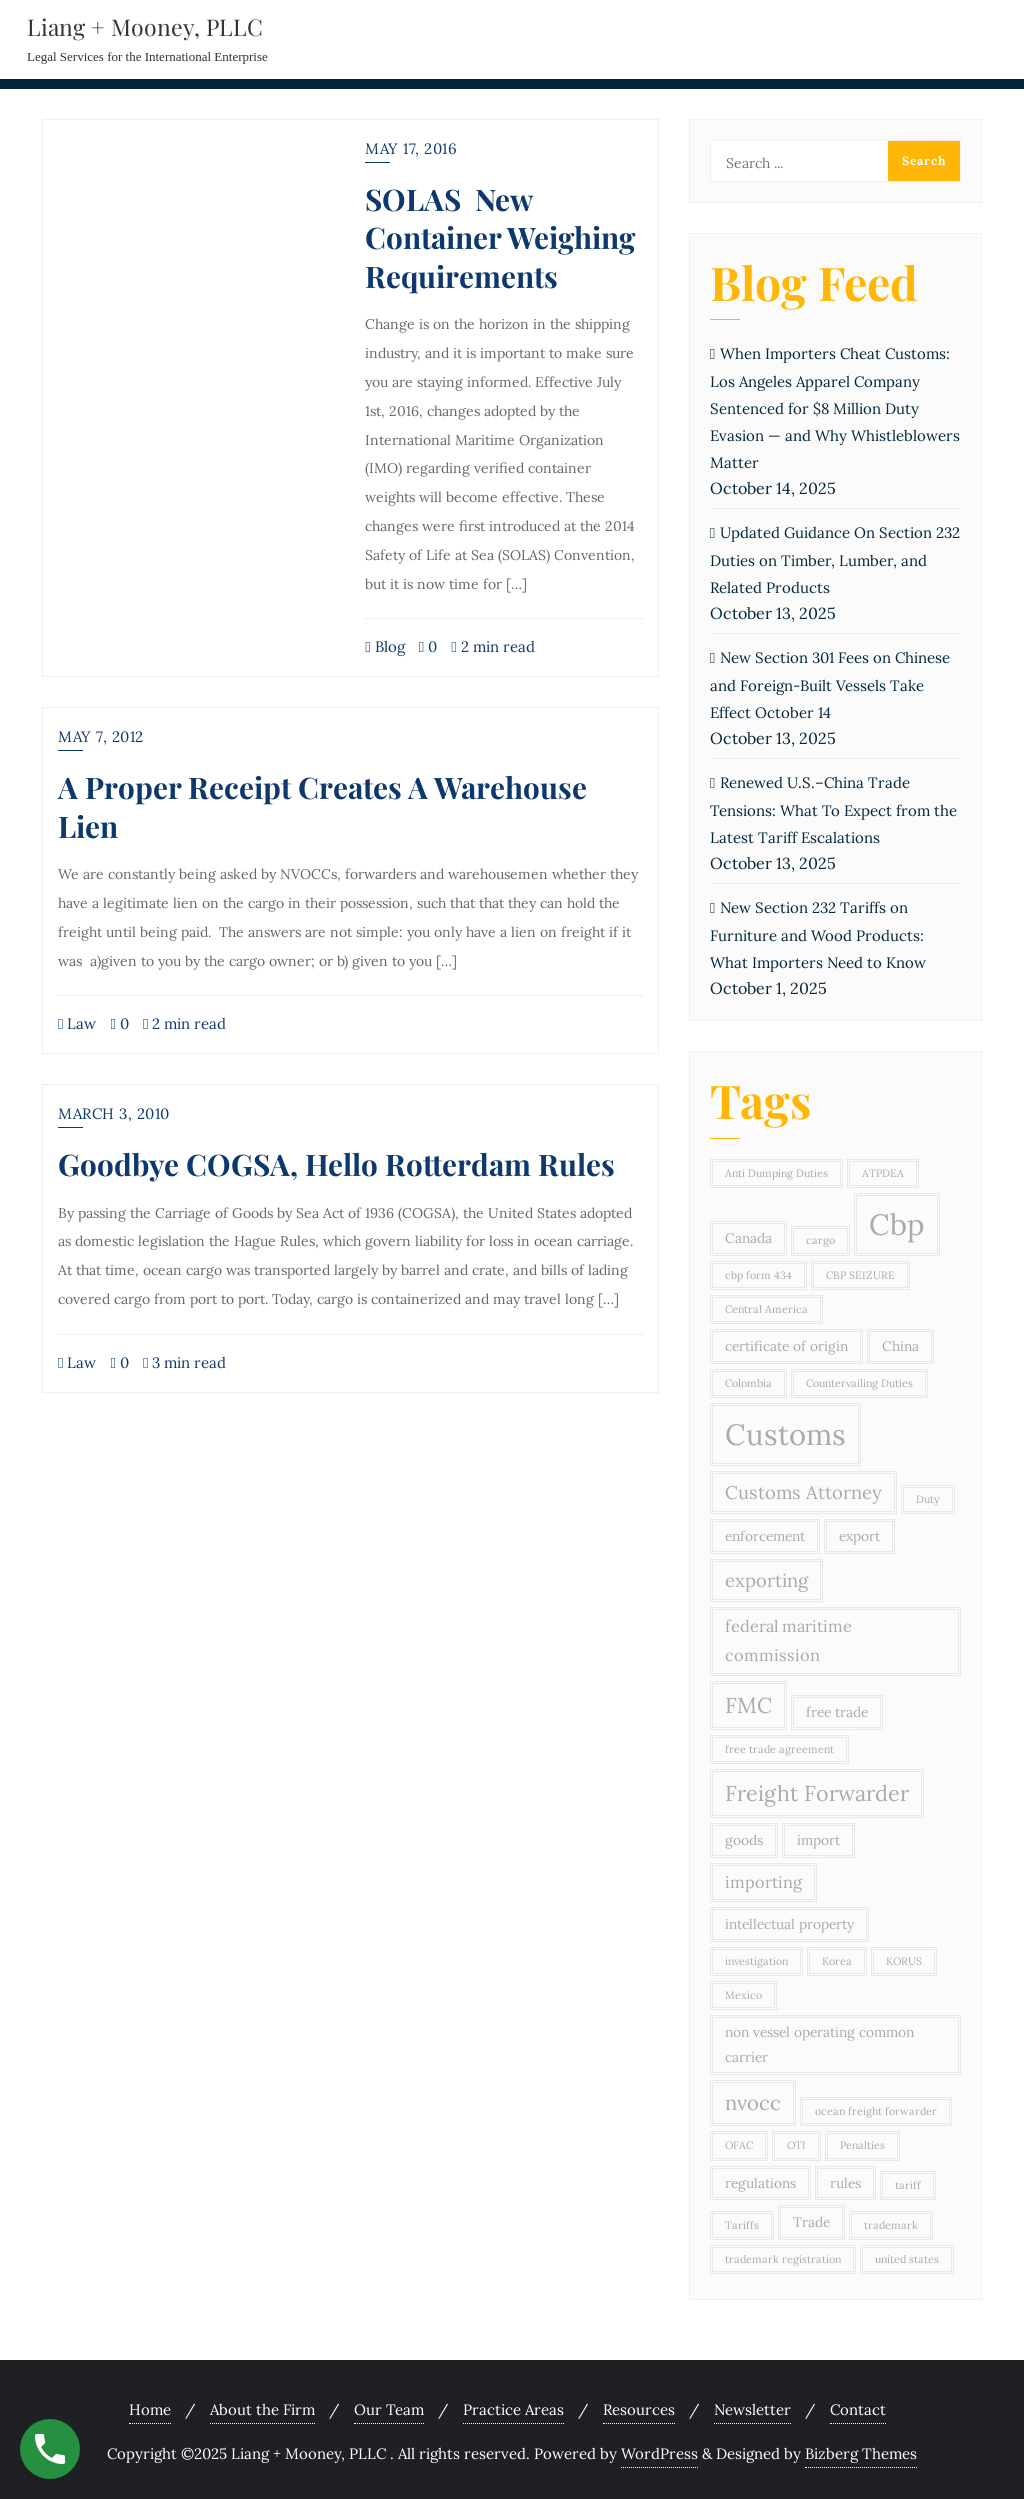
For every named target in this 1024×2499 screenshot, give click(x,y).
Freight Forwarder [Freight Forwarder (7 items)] (817, 1793)
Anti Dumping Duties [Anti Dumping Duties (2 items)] (776, 1173)
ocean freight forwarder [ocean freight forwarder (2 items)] (876, 2111)
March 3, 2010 (114, 1113)
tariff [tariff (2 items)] (908, 2185)
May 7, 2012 (101, 736)
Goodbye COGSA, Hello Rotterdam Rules (336, 1163)
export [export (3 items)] (859, 1536)
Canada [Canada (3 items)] (748, 1238)
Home (150, 2409)
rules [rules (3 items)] (845, 2183)
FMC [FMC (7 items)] (748, 1705)
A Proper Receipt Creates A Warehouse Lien (322, 806)
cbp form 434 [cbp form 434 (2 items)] (758, 1275)
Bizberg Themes (861, 2453)
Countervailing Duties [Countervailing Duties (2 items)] (859, 1383)
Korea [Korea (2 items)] (837, 1961)
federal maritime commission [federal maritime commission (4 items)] (788, 1640)
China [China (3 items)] (900, 1346)
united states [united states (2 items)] (907, 2259)
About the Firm (262, 2409)
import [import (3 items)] (818, 1840)
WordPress (659, 2453)
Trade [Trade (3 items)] (811, 2222)
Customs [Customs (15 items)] (785, 1434)
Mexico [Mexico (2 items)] (743, 1995)
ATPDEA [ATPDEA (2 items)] (883, 1173)
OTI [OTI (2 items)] (796, 2145)
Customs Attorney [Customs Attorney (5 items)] (803, 1492)
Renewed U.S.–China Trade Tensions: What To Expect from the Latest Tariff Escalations (833, 810)
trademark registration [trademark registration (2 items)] (783, 2259)
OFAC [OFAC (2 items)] (739, 2145)
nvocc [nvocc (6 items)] (753, 2103)
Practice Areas (513, 2409)
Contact (858, 2409)
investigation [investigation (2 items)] (756, 1961)
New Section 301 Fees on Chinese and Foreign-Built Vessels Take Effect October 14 (830, 685)
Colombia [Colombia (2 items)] (748, 1383)
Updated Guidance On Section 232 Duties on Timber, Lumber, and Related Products (835, 560)
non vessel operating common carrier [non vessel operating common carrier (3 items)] (819, 2044)
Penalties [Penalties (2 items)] (862, 2145)
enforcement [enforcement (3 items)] (765, 1536)
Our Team (389, 2409)
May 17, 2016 (411, 148)
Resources (639, 2409)
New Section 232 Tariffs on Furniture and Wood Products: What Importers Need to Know (818, 935)
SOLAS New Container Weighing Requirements (500, 237)
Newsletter (752, 2409)
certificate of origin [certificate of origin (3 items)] (786, 1346)
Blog (384, 646)
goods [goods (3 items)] (744, 1840)
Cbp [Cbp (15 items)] (897, 1224)
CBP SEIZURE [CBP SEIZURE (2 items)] (860, 1275)
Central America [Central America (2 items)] (766, 1309)
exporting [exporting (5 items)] (766, 1580)
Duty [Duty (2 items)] (928, 1499)
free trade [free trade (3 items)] (837, 1712)
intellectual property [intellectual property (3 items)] (789, 1924)
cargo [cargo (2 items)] (820, 1240)
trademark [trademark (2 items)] (891, 2225)
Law (77, 1023)
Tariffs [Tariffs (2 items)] (742, 2225)
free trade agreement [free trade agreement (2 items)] (779, 1749)
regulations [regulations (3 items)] (760, 2183)
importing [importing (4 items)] (763, 1882)
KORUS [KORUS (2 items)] (904, 1961)
